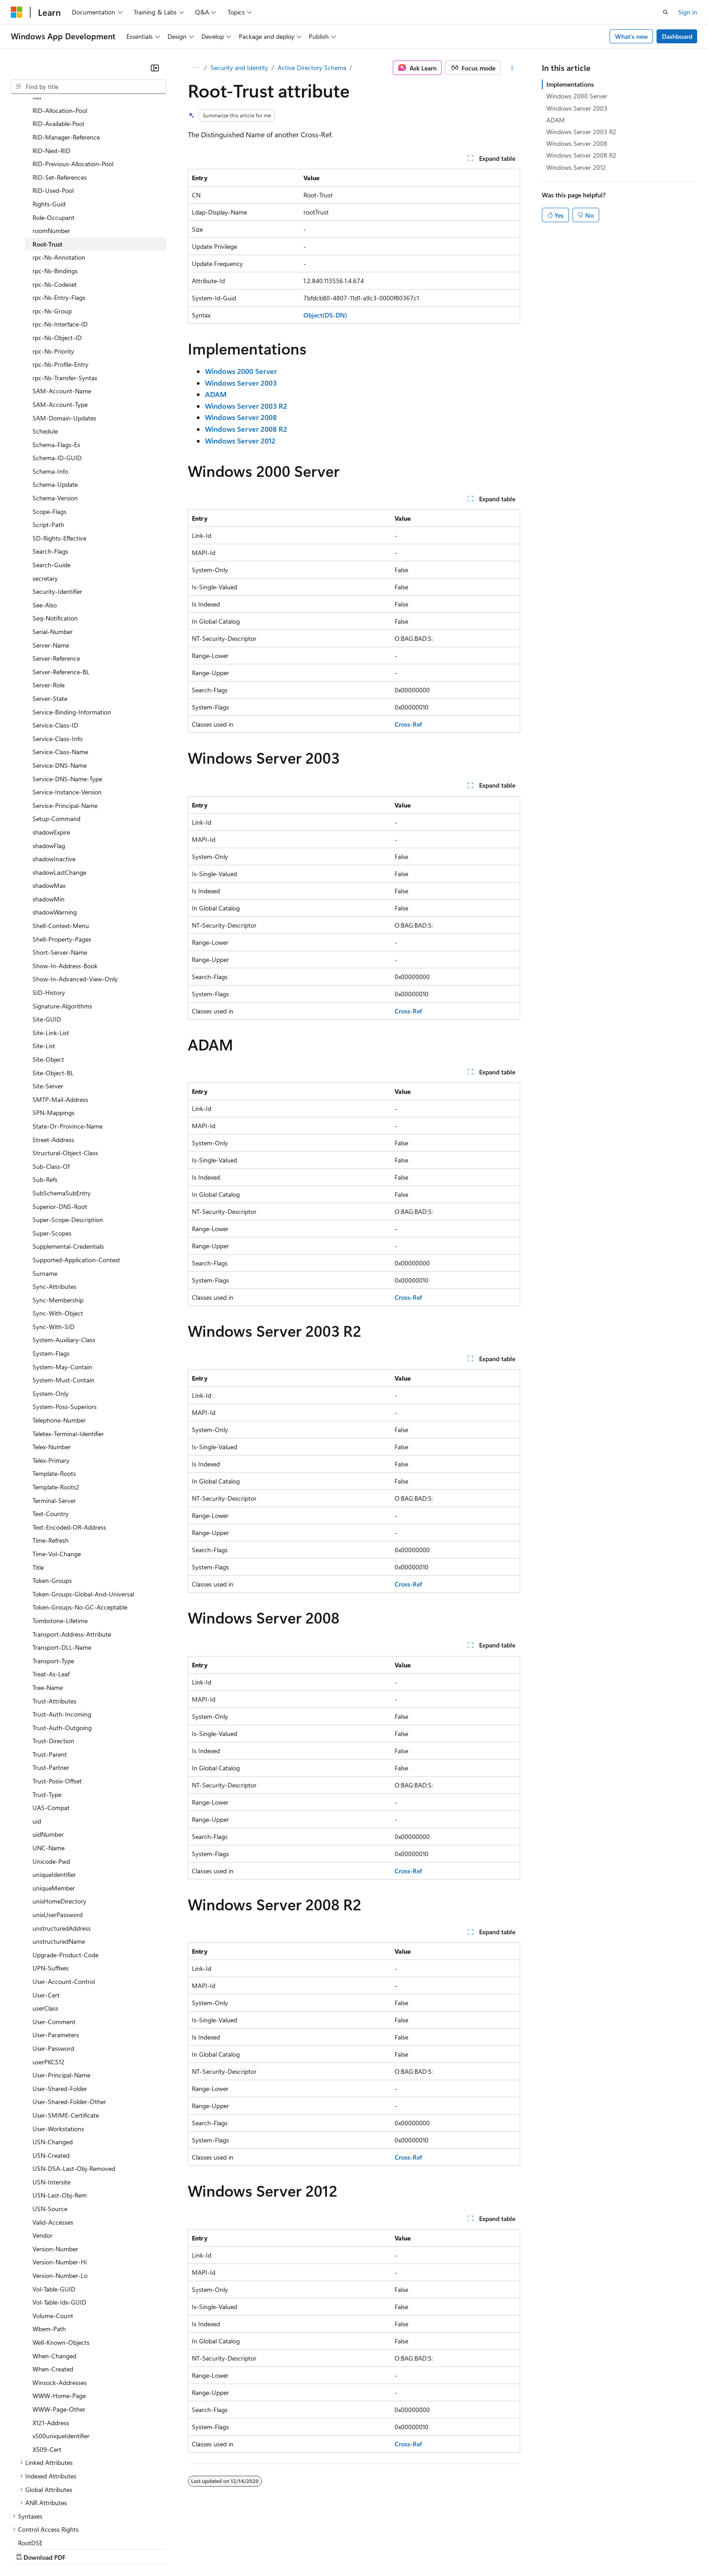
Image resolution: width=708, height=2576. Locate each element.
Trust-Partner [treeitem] (51, 1689)
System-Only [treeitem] (51, 1315)
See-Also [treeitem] (45, 526)
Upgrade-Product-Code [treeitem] (65, 1876)
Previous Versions (82, 2548)
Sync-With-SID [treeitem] (54, 1248)
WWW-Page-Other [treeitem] (59, 2330)
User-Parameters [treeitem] (56, 1956)
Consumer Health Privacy (259, 2548)
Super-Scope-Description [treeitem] (68, 1141)
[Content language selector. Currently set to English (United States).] (52, 2527)
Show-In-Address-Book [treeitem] (65, 887)
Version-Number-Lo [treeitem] (60, 2197)
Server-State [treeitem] (50, 620)
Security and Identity (239, 67)
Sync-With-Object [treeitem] (58, 1234)
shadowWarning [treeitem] (55, 833)
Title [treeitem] (38, 1488)
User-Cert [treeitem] (46, 1916)
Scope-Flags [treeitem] (49, 433)
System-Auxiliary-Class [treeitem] (64, 1261)
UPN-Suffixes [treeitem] (51, 1889)
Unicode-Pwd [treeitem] (51, 1782)
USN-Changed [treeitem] (53, 2063)
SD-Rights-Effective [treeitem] (59, 459)
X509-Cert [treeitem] (47, 2370)
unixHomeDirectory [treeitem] (59, 1822)
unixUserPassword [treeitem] (58, 1836)
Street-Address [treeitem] (53, 1061)
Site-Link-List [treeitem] (51, 954)
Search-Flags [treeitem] (50, 472)
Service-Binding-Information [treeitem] (72, 633)
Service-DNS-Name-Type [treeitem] (67, 700)
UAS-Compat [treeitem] (51, 1729)
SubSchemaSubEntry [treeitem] (62, 1114)
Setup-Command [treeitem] (56, 740)
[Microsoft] (17, 12)
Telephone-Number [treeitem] (59, 1341)
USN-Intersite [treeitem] (51, 2103)
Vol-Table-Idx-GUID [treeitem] (59, 2223)
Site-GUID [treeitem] (47, 940)
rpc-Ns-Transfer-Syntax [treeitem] (65, 299)
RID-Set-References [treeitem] (60, 98)
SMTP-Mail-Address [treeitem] (60, 1021)
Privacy (197, 2548)
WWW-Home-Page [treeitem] (59, 2317)
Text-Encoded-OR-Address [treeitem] (69, 1448)
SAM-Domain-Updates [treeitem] (64, 339)
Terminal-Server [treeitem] (54, 1422)
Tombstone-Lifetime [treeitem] (60, 1542)
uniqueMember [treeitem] (54, 1809)
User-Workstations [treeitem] (58, 2050)
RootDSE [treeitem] (30, 2464)
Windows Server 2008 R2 (581, 155)
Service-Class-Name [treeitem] (60, 673)
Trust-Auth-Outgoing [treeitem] (62, 1649)
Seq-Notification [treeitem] (55, 539)
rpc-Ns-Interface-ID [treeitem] (60, 245)
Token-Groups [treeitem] (52, 1502)
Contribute (162, 2548)
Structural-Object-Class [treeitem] (65, 1074)
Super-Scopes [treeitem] (52, 1154)
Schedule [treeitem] (45, 352)
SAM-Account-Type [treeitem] (60, 326)
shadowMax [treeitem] (49, 807)
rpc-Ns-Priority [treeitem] (53, 272)
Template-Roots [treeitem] (54, 1395)
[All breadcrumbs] (196, 68)
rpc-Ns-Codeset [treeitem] (55, 205)
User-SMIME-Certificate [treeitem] (66, 2036)
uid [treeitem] (37, 1742)
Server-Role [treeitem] (49, 606)
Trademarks (374, 2548)
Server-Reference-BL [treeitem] (61, 593)
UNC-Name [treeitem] (49, 1769)
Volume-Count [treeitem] (53, 2237)
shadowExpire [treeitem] (51, 753)
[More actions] (512, 68)
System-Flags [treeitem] (51, 1274)
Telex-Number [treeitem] (52, 1368)
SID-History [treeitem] (49, 914)
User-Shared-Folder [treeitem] (60, 2010)
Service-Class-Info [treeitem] (58, 660)
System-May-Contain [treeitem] (62, 1288)
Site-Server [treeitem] (48, 1007)
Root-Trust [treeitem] (47, 165)
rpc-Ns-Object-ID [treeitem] (57, 259)
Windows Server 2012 (576, 167)
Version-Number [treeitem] (55, 2170)
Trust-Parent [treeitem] (50, 1675)
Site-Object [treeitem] (48, 980)
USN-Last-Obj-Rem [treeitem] (60, 2116)
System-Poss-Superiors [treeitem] (65, 1328)
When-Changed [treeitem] (54, 2277)
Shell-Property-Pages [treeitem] (62, 860)
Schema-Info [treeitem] (50, 392)
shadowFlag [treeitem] (49, 767)
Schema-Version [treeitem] (55, 419)
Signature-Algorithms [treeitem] (62, 927)
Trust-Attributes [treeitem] (54, 1622)
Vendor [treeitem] (42, 2156)
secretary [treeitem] (45, 499)
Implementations (570, 84)
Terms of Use (330, 2548)
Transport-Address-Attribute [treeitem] (72, 1555)
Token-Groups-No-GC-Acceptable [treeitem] (80, 1528)
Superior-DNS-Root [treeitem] (60, 1128)
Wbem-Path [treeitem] (49, 2250)
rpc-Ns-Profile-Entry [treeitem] (60, 285)
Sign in (687, 12)
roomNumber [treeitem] (51, 152)
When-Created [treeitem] (53, 2290)
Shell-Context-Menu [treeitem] (61, 847)
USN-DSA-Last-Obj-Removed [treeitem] (74, 2090)
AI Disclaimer (29, 2548)
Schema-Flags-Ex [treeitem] (56, 366)
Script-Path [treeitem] (48, 446)
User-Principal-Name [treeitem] (61, 1996)
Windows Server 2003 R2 (581, 131)
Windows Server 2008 (576, 143)
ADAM (555, 120)
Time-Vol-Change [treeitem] (57, 1475)
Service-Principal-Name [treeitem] (65, 727)
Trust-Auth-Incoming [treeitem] (62, 1635)
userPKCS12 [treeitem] (49, 1983)
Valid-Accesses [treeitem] (53, 2143)
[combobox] (88, 86)
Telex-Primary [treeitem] (51, 1381)
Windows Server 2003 (576, 108)
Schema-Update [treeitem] (55, 405)
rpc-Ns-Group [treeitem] (52, 232)
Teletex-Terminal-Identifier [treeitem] (68, 1355)
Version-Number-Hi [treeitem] (60, 2183)
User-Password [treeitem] (53, 1969)
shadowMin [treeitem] (49, 820)
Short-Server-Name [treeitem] (60, 873)
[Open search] (666, 12)
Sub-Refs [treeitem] (45, 1101)
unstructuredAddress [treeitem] (62, 1849)
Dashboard (677, 36)
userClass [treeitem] (45, 1929)
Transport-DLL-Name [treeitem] (62, 1568)
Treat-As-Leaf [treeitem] (51, 1595)
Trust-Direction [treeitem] (53, 1662)
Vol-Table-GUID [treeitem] (54, 2210)
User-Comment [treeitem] (54, 1943)
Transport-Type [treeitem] (53, 1582)
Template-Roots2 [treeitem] (56, 1408)
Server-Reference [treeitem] (56, 579)
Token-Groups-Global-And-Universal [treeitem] (83, 1515)
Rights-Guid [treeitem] (49, 125)
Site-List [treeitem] (44, 967)
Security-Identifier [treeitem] (57, 513)
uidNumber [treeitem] (48, 1755)
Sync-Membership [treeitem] (58, 1221)
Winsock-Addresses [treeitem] (60, 2304)
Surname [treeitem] (45, 1194)
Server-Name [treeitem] (51, 566)
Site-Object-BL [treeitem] (53, 994)
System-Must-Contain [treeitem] (63, 1301)
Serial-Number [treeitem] (53, 553)
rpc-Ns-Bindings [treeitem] (55, 192)
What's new (631, 36)
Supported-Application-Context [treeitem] (76, 1181)
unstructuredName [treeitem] (59, 1862)
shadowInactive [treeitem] (54, 780)
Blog (123, 2548)
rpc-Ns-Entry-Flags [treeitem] (59, 219)
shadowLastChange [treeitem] (59, 793)
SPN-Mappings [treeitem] (54, 1034)
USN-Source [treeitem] (50, 2130)
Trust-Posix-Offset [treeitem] (57, 1702)
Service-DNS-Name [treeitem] (60, 686)
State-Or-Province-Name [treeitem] (67, 1047)
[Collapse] (155, 68)
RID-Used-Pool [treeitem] (53, 111)
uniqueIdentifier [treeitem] (54, 1796)
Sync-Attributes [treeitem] (54, 1208)
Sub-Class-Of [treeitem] (51, 1087)
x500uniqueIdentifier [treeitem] (61, 2357)
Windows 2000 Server (576, 96)
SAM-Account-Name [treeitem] (62, 312)
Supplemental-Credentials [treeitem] (68, 1167)
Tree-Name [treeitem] (48, 1609)
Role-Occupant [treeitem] (54, 139)
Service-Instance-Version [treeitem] (67, 713)
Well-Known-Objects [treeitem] (61, 2263)
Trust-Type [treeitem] (47, 1716)
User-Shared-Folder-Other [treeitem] (69, 2023)
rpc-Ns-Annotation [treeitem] (59, 178)
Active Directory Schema (312, 67)
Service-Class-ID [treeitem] (55, 646)
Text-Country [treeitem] (51, 1435)
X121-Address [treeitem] (51, 2344)
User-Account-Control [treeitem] (64, 1903)
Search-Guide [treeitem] (51, 486)
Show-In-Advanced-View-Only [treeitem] (75, 900)
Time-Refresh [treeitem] (51, 1461)
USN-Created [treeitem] (51, 2076)
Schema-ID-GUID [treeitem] (57, 379)
